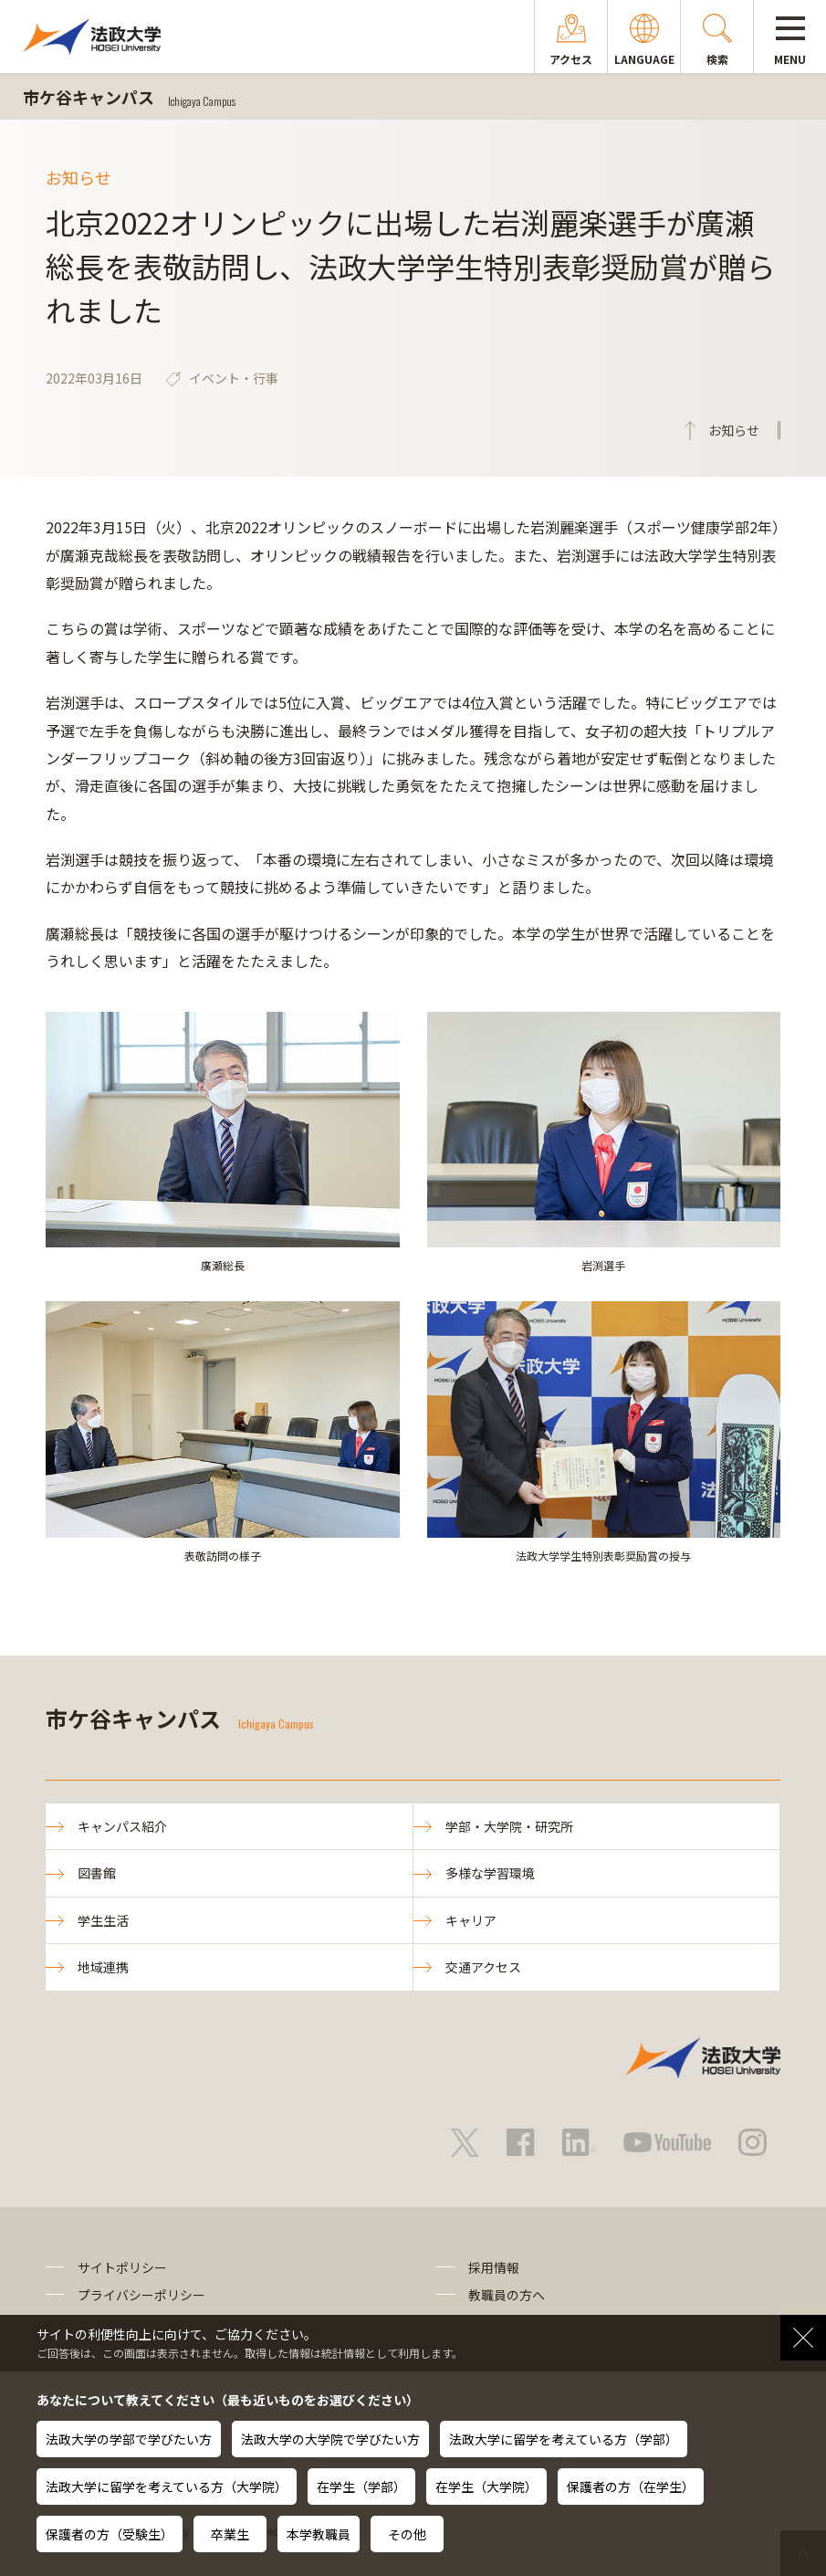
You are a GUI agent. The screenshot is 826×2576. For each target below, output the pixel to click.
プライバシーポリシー (141, 2295)
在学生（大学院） (486, 2486)
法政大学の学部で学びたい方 (129, 2439)
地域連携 (103, 1967)
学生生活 (103, 1920)
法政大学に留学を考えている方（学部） (563, 2439)
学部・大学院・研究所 (509, 1826)
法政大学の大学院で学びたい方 (330, 2439)
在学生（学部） (361, 2486)
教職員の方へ (506, 2295)
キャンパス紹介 (122, 1826)
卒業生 (230, 2534)
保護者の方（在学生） (631, 2486)
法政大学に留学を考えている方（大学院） (167, 2486)
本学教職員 (318, 2534)
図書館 (97, 1873)
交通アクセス (483, 1967)
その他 (407, 2534)
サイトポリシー (122, 2267)
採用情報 (493, 2267)
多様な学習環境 (490, 1873)
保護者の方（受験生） (109, 2534)
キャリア (471, 1920)
